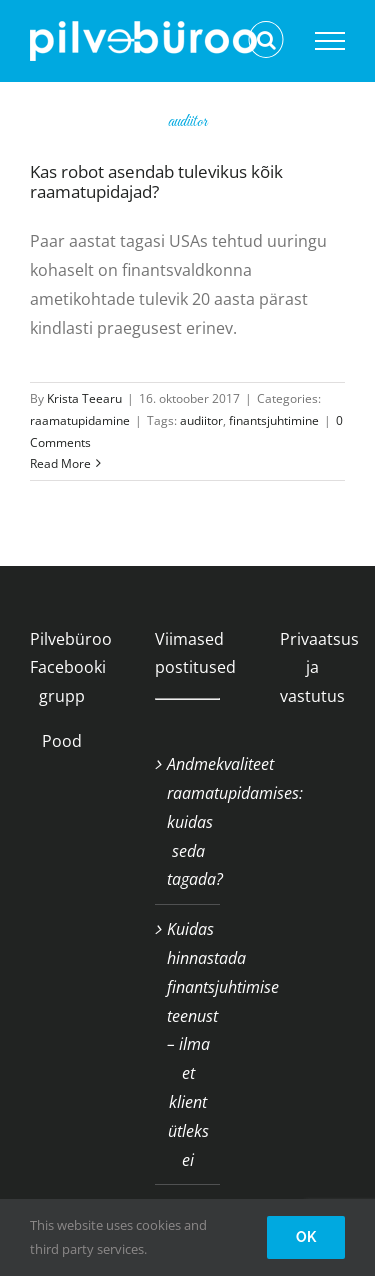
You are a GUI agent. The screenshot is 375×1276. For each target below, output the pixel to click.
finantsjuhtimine (274, 420)
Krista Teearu (84, 398)
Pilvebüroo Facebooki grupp (71, 668)
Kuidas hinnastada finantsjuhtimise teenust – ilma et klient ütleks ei (188, 1044)
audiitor (201, 420)
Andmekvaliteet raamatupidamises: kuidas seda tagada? (188, 821)
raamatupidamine (80, 420)
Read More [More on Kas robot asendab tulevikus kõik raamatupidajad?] (60, 463)
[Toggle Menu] (330, 41)
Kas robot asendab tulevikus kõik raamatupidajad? (156, 181)
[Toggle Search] (266, 40)
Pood (62, 741)
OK (306, 1237)
